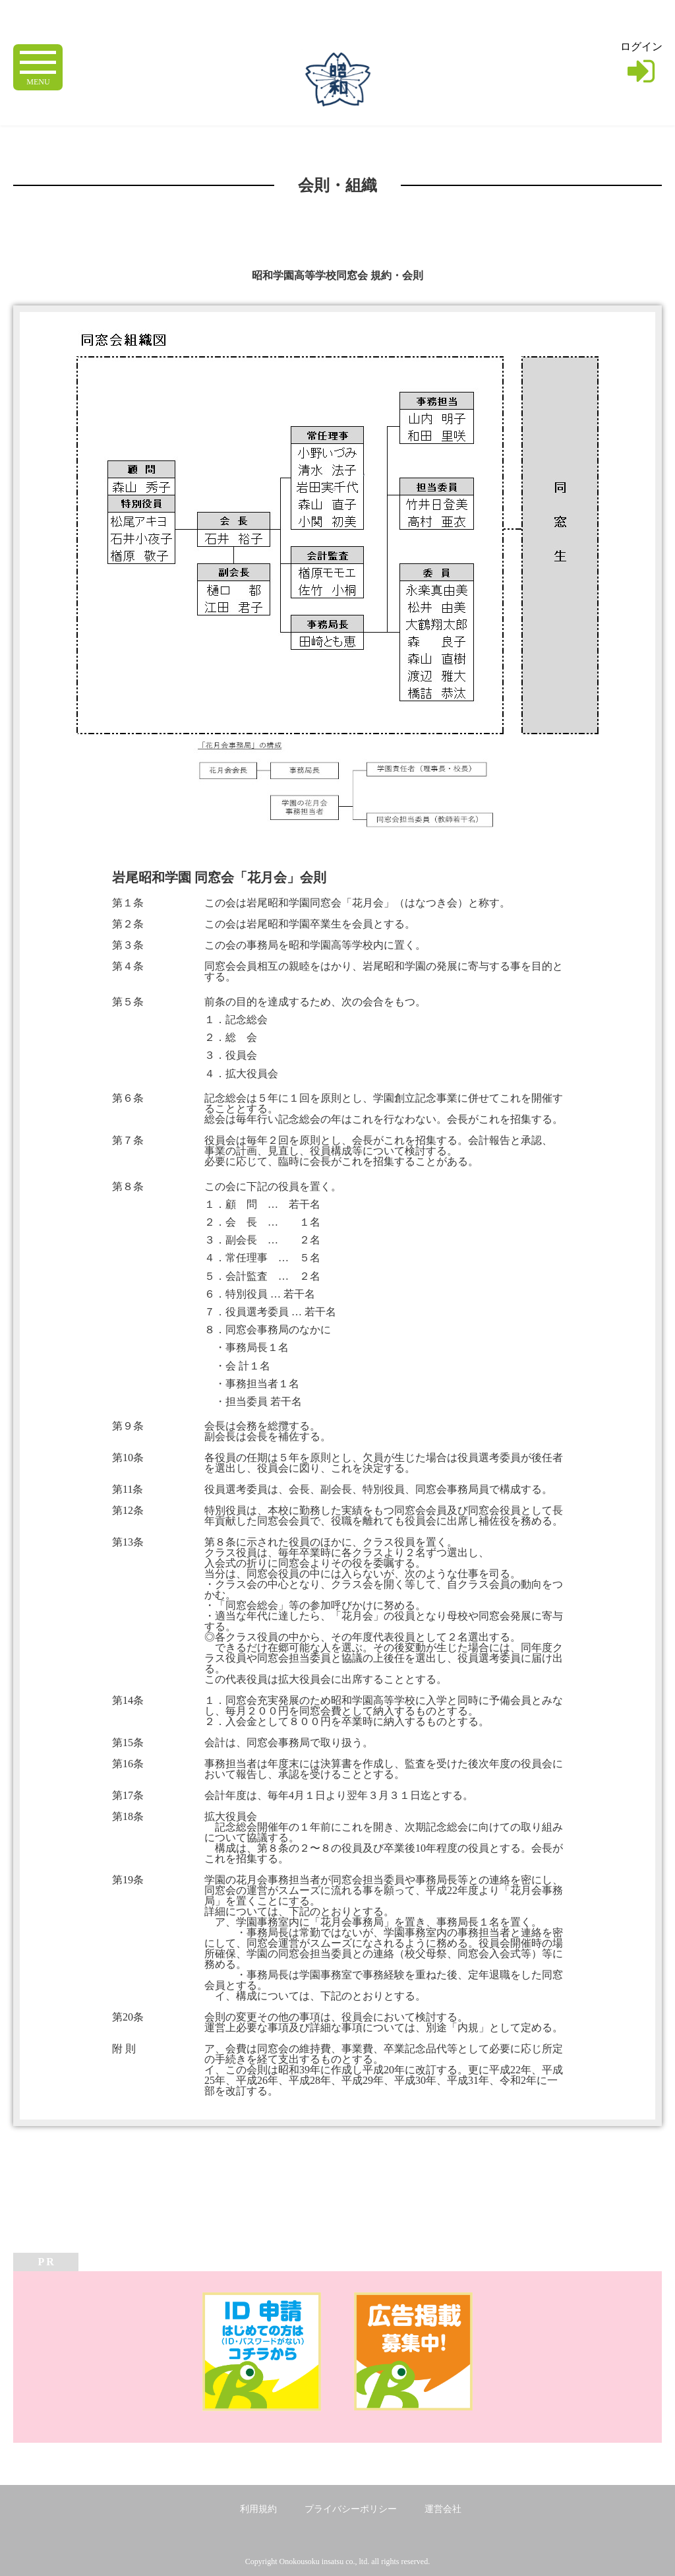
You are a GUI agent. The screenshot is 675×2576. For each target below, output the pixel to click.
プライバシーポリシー (351, 2509)
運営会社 (443, 2509)
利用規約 (258, 2509)
